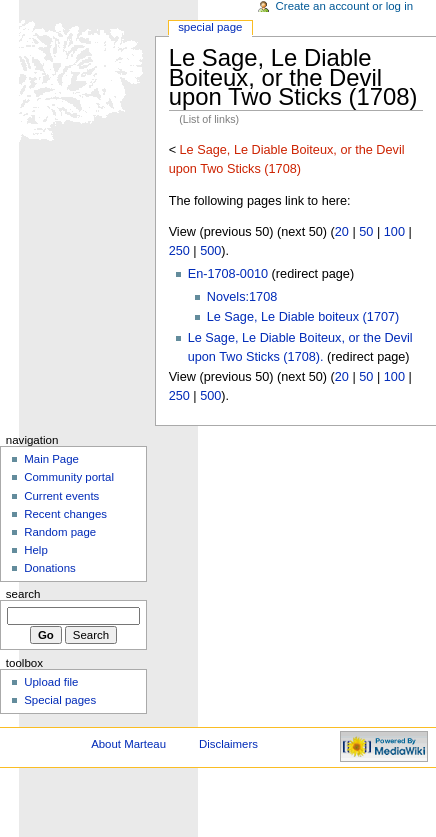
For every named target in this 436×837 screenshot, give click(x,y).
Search (23, 594)
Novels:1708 (242, 297)
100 (394, 232)
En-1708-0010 (228, 274)
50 (366, 232)
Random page (60, 532)
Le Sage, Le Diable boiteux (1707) (303, 317)
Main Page (51, 459)
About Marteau (128, 744)
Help (36, 550)
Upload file (51, 682)
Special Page (210, 27)
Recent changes (65, 514)
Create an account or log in (345, 6)
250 (179, 251)
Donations (50, 568)
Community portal (69, 477)
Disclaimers (228, 744)
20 (342, 232)
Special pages (60, 700)
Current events (61, 496)
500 (210, 251)
